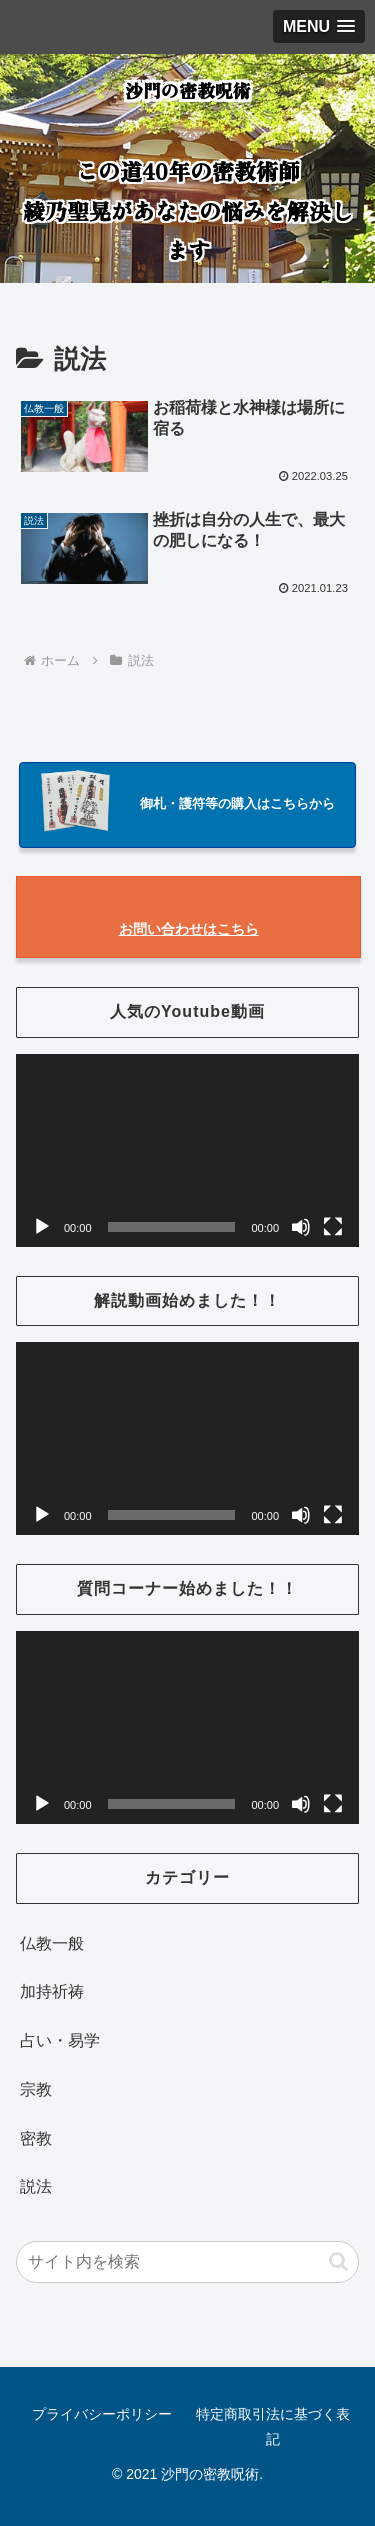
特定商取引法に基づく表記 (273, 2426)
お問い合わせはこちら (189, 929)
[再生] (42, 1227)
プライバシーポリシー (102, 2414)
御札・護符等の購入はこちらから (237, 803)
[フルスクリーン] (333, 1227)
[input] (187, 2262)
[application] (187, 1150)
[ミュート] (301, 1227)
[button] (338, 2261)
